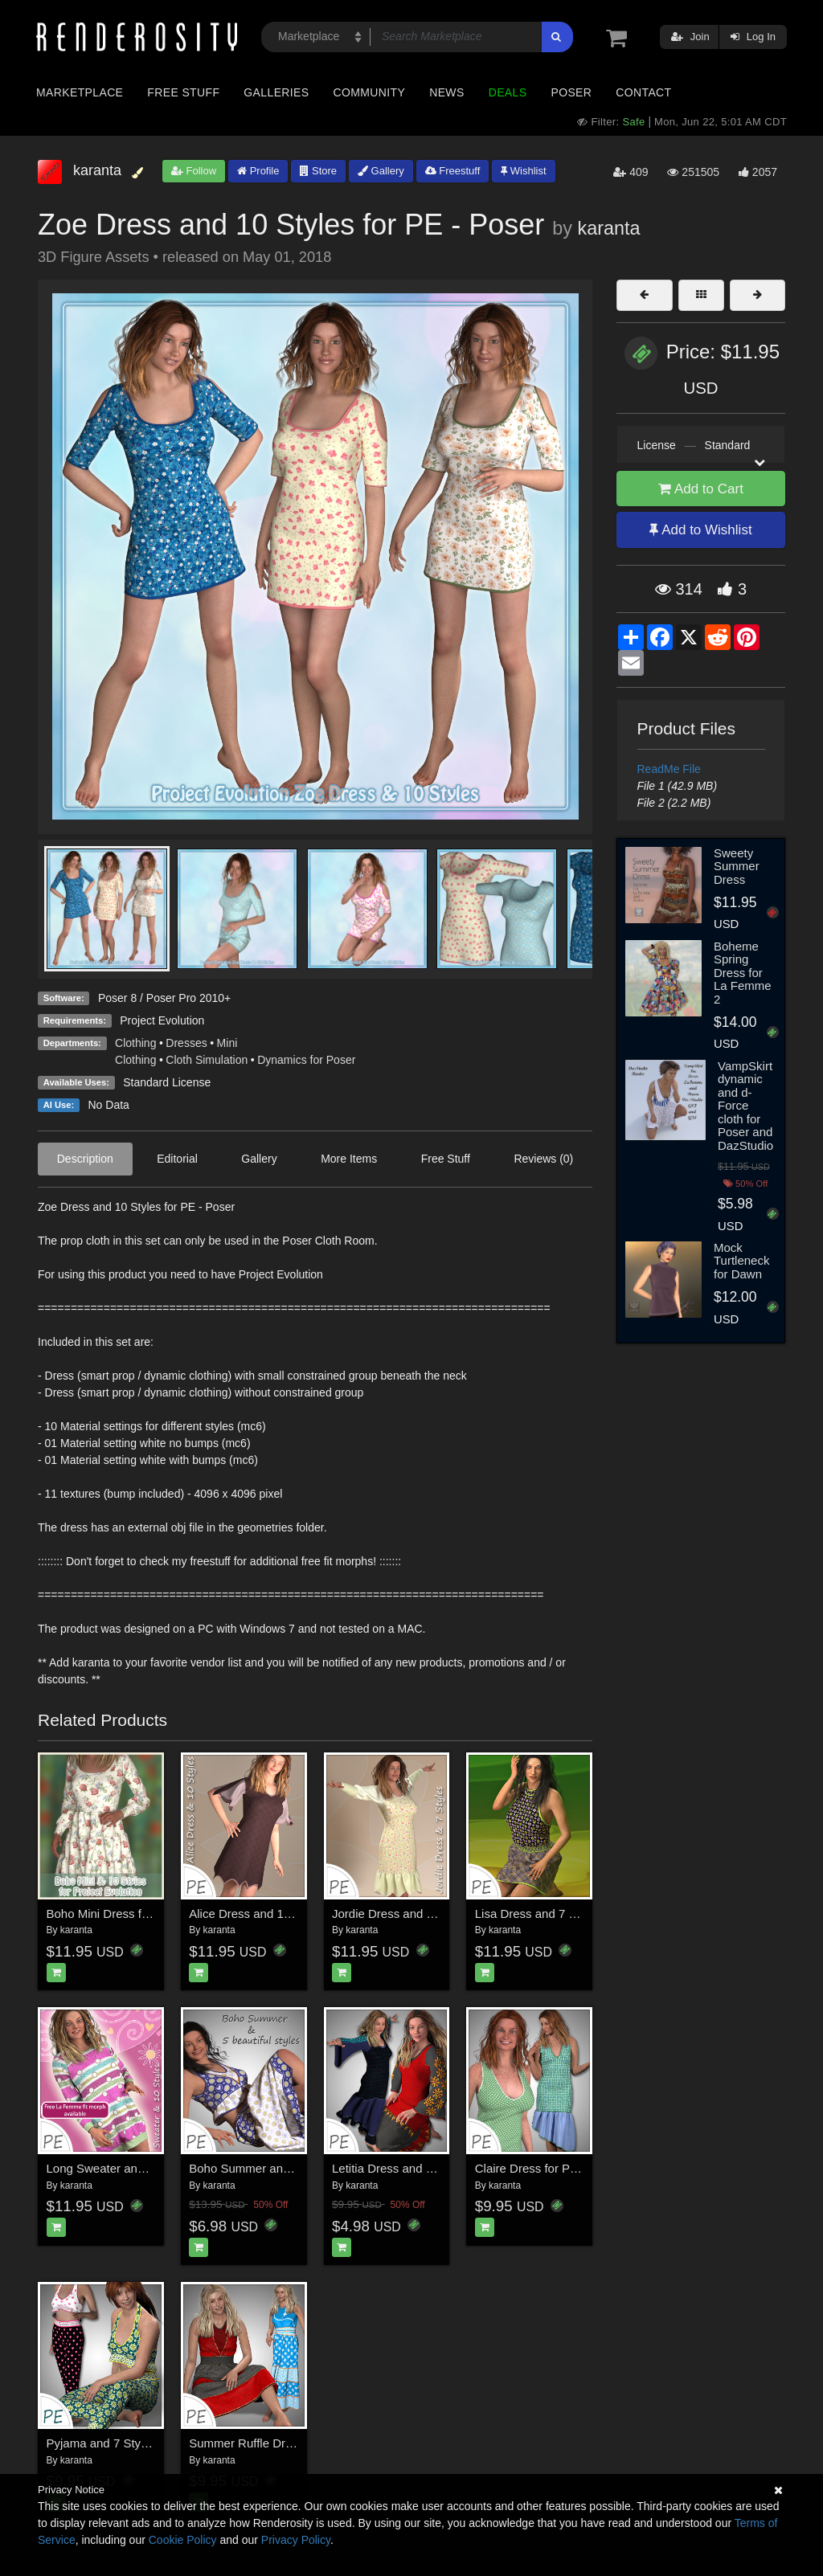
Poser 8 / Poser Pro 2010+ (164, 998)
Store (318, 171)
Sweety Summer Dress (737, 866)
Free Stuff (183, 92)
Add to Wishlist (700, 530)
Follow (193, 171)
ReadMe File (669, 769)
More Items (349, 1158)
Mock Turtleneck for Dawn (741, 1261)
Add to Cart (700, 489)
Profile (258, 171)
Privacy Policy (295, 2539)
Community (370, 92)
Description (85, 1158)
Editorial (177, 1158)
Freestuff (453, 171)
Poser (571, 92)
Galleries (276, 92)
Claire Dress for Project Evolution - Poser (584, 2168)
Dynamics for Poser (306, 1059)
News (446, 92)
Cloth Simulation (207, 1059)
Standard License (167, 1082)
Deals (508, 92)
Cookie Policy (183, 2539)
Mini (227, 1043)
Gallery (381, 171)
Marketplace (79, 92)
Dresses (186, 1043)
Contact (643, 92)
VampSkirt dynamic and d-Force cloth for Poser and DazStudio (745, 1105)
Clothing (135, 1043)
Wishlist (523, 171)
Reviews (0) (543, 1158)
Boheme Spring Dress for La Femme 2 (743, 972)
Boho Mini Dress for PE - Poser (130, 1913)
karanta (609, 228)
